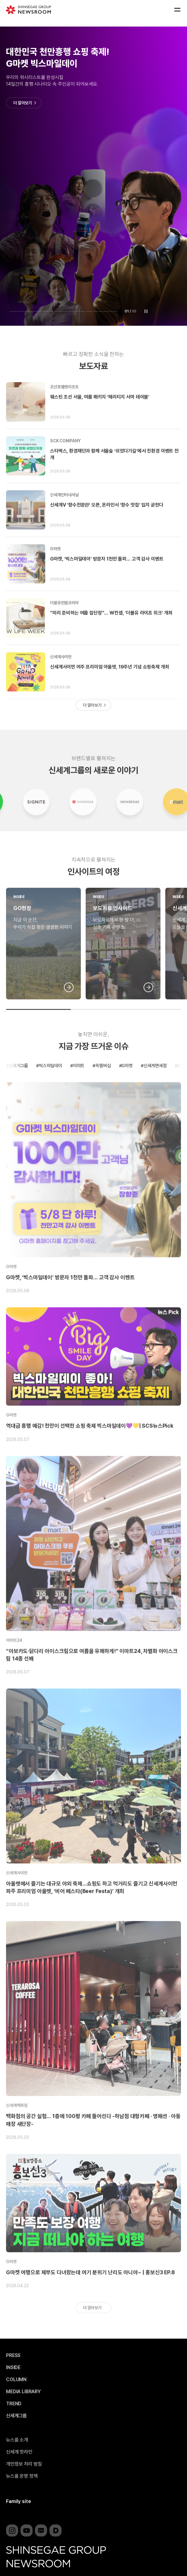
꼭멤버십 (103, 1089)
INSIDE (19, 920)
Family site (18, 2501)
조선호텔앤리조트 (64, 410)
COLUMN (16, 2379)
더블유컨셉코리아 (64, 626)
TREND (13, 2403)
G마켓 (55, 572)
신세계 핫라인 (19, 2452)
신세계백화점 (16, 2128)
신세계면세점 (155, 1089)
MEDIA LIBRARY (23, 2391)
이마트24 (14, 1663)
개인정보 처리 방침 (24, 2464)
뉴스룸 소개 (17, 2440)
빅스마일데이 (50, 1089)
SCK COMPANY (65, 464)
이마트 (79, 1089)
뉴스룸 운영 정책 (22, 2476)
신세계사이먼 (60, 680)
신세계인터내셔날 (64, 518)
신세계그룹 (18, 1089)
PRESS (13, 2355)
